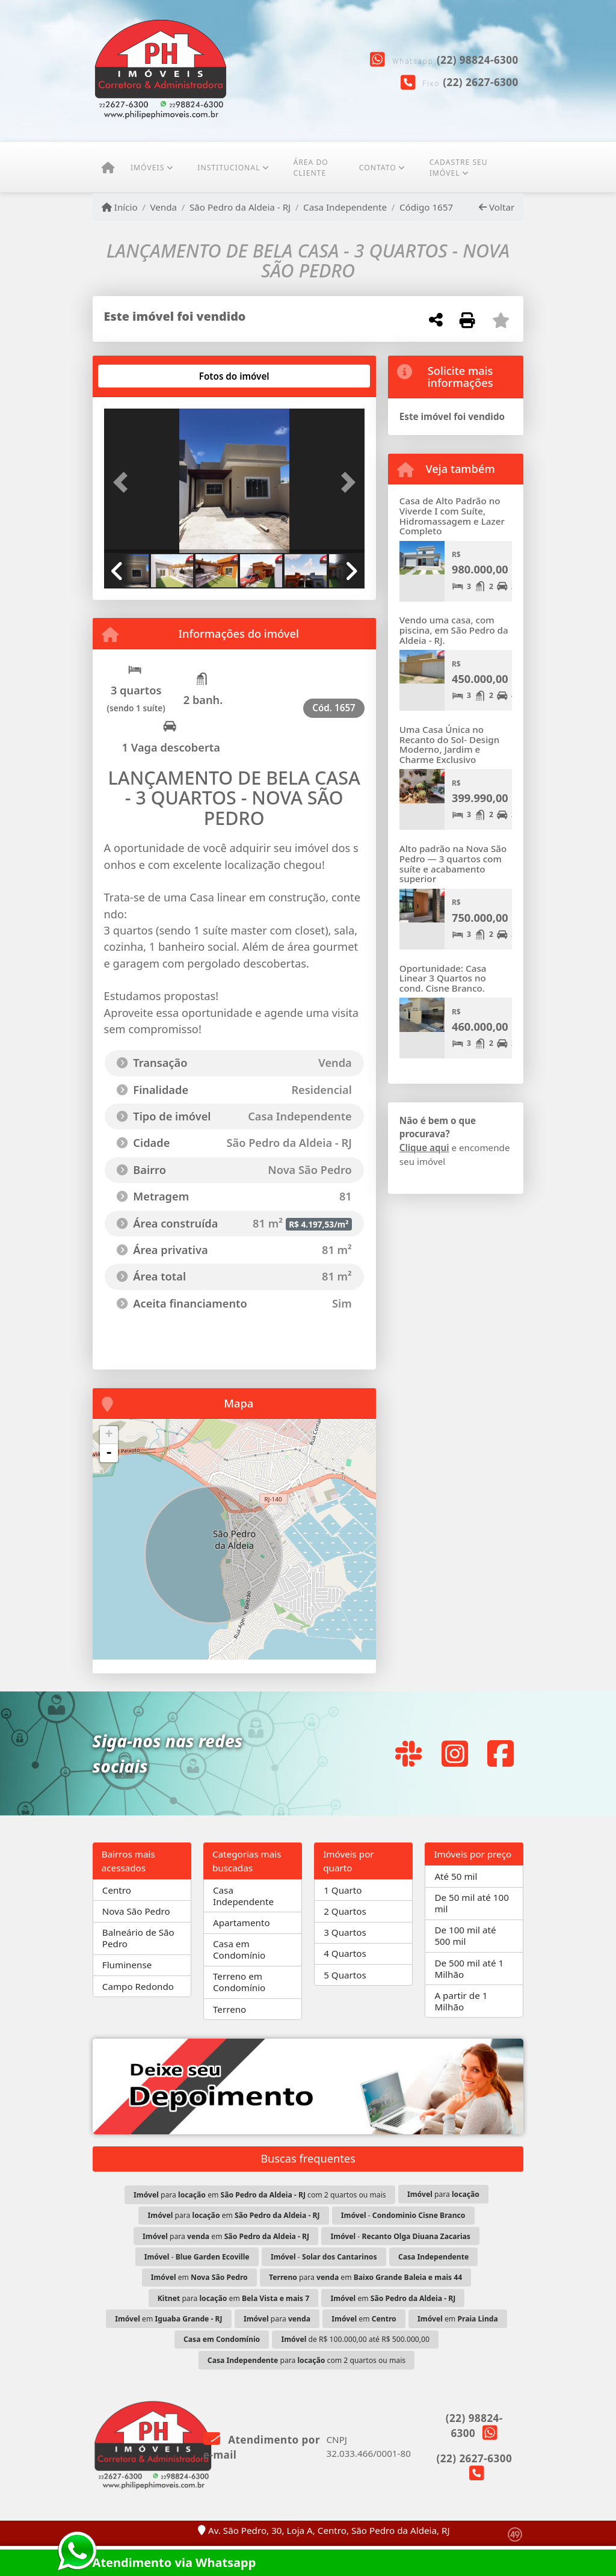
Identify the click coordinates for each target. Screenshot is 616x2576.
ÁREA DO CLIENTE (310, 167)
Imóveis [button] (147, 167)
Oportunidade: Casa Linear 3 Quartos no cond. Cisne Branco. (443, 978)
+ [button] (108, 1435)
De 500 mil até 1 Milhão (469, 1968)
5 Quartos (345, 1975)
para (443, 2194)
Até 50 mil (455, 1876)
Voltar (496, 207)
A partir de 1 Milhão (460, 2001)
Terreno (229, 2009)
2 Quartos (345, 1911)
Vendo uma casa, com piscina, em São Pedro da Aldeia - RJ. (453, 630)
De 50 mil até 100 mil (471, 1903)
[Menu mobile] (108, 168)
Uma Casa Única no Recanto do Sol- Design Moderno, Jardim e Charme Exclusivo (449, 744)
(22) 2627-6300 (481, 82)
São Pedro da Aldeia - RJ (240, 207)
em (199, 2277)
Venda (163, 207)
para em (234, 2215)
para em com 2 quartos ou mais (260, 2195)
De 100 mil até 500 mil (465, 1935)
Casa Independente (345, 207)
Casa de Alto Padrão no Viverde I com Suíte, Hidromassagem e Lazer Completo (452, 516)
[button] (123, 482)
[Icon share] (408, 1753)
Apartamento (241, 1923)
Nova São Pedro (136, 1911)
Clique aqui (424, 1147)
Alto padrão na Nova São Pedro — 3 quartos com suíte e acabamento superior (453, 863)
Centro (116, 1890)
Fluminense (127, 1965)
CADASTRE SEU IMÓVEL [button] (459, 167)
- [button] (109, 1453)
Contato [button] (377, 167)
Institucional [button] (228, 167)
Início (120, 207)
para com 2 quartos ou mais (306, 2360)
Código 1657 (426, 207)
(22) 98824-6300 (478, 60)
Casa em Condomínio (239, 1949)
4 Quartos (345, 1953)
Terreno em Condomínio (239, 1982)
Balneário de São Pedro (138, 1938)
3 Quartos (345, 1932)
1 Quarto (343, 1890)
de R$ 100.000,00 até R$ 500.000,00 (356, 2339)
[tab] (142, 376)
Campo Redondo (138, 1986)
